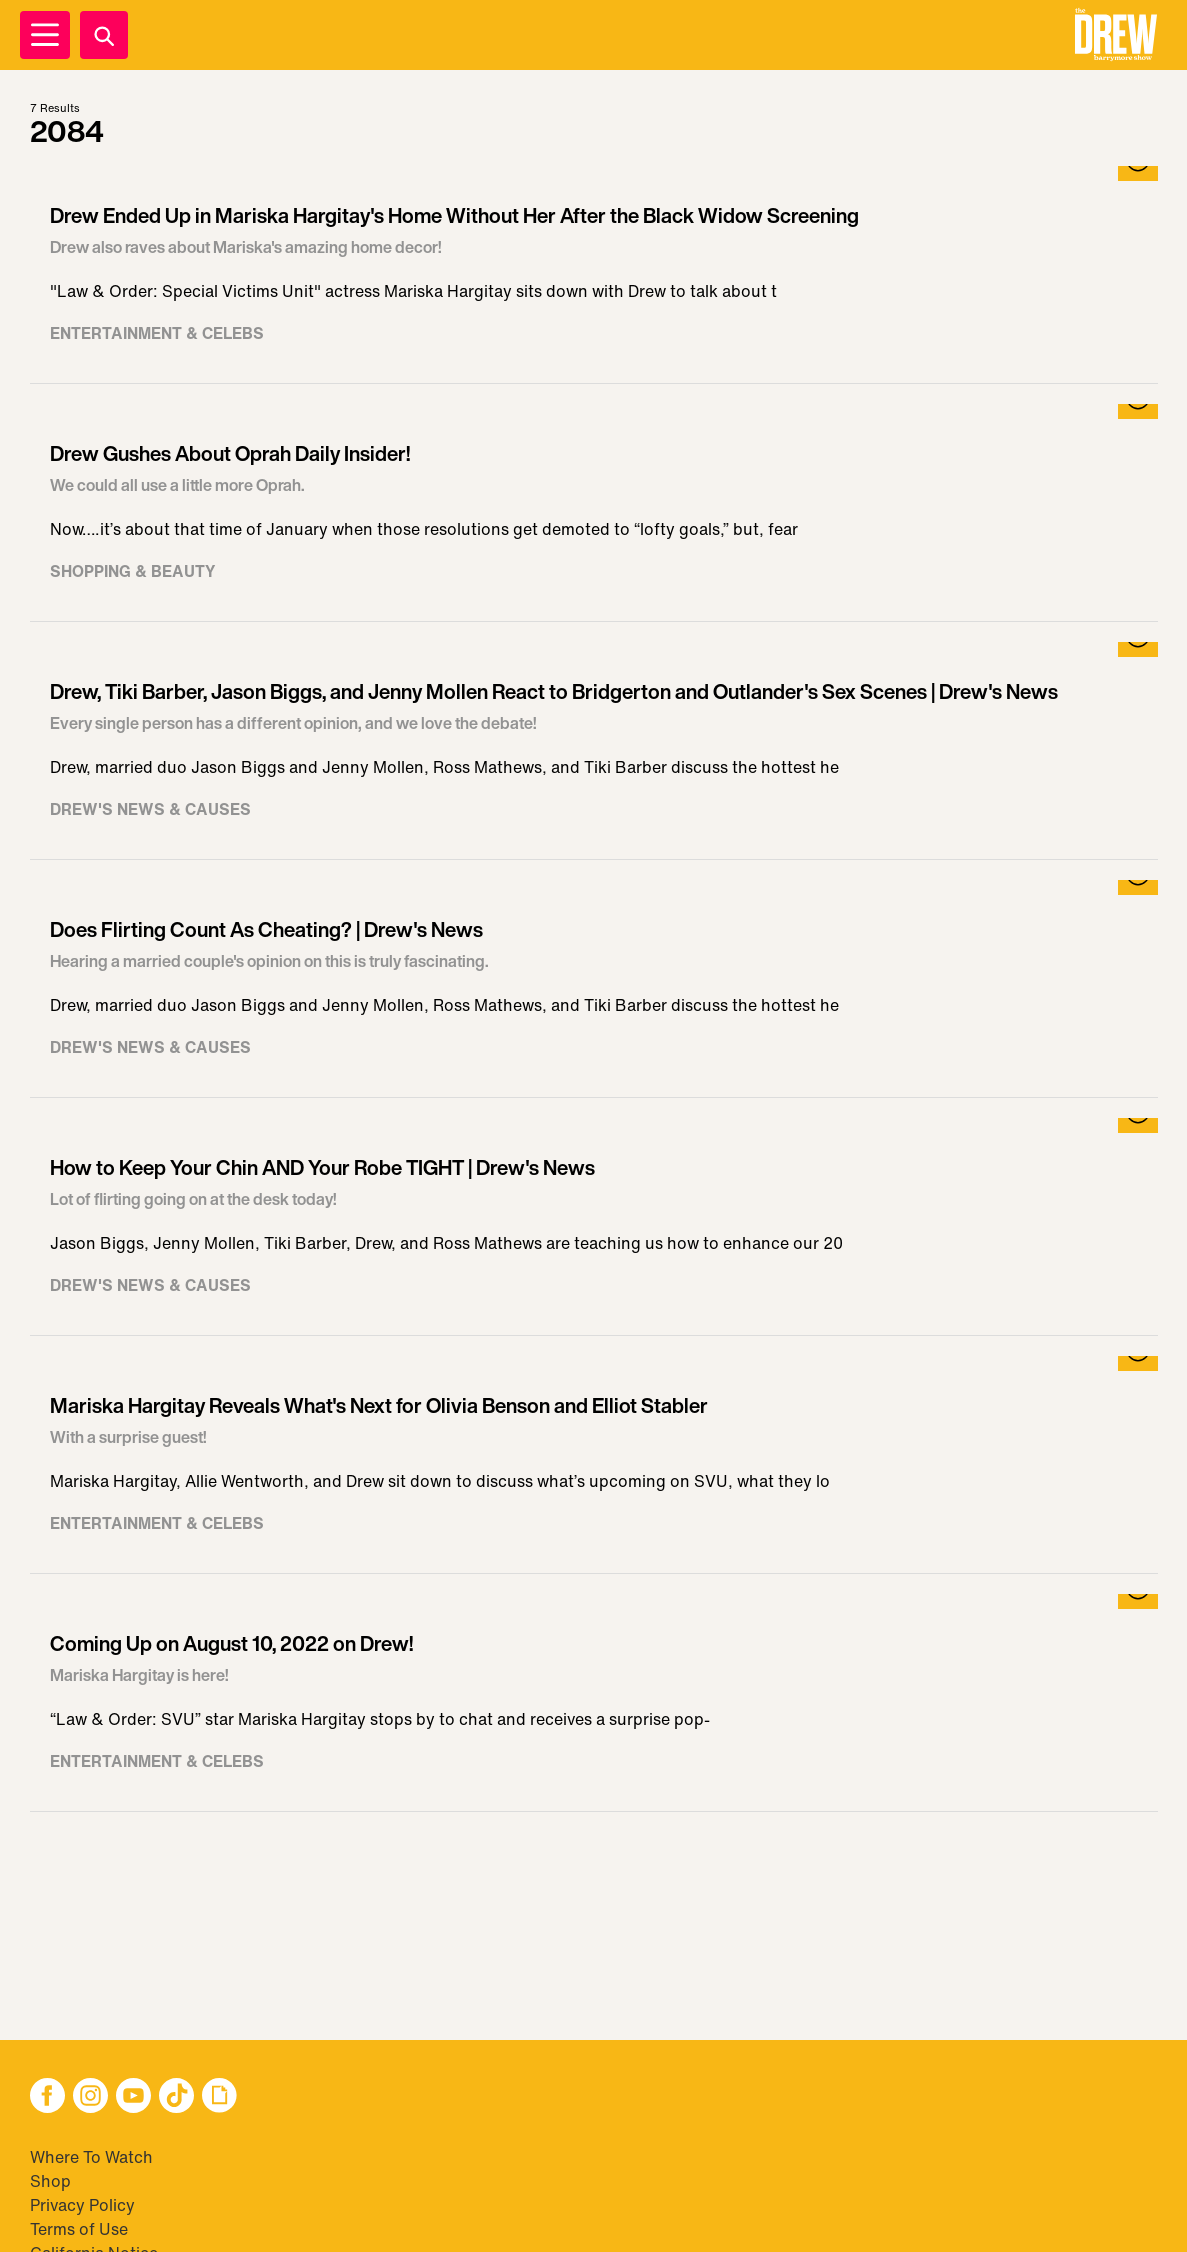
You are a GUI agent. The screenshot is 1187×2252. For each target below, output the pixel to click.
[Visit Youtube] (133, 2097)
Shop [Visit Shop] (50, 2181)
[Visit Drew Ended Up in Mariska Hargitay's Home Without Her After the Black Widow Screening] (594, 275)
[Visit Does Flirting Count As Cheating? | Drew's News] (594, 989)
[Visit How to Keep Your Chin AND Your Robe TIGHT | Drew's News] (594, 1227)
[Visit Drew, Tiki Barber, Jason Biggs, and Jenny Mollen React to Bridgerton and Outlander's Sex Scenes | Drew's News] (594, 751)
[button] (1116, 35)
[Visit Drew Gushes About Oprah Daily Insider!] (594, 513)
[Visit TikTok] (176, 2097)
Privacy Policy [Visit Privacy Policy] (82, 2205)
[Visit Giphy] (219, 2097)
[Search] (104, 35)
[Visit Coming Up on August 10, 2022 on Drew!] (594, 1703)
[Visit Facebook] (47, 2097)
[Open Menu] (45, 35)
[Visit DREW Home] (1116, 35)
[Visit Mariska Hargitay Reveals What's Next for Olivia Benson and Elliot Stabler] (594, 1465)
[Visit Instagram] (90, 2097)
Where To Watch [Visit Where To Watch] (91, 2157)
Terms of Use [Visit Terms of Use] (79, 2229)
